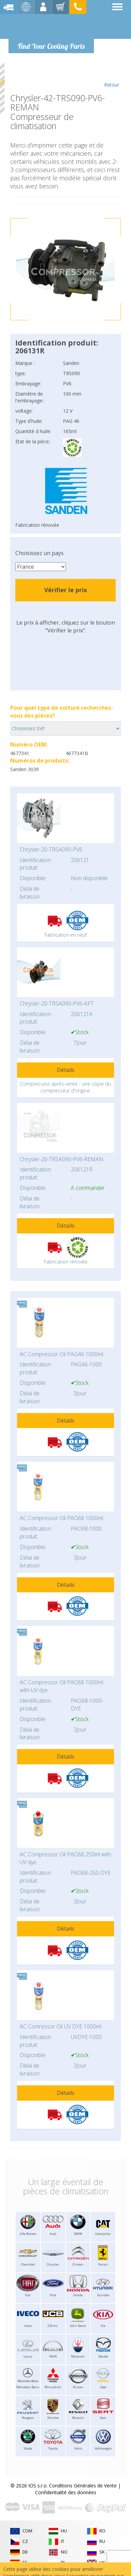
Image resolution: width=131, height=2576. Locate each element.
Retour (111, 75)
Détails (66, 1070)
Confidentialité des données (65, 2492)
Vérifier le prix (65, 590)
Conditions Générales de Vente (83, 2485)
